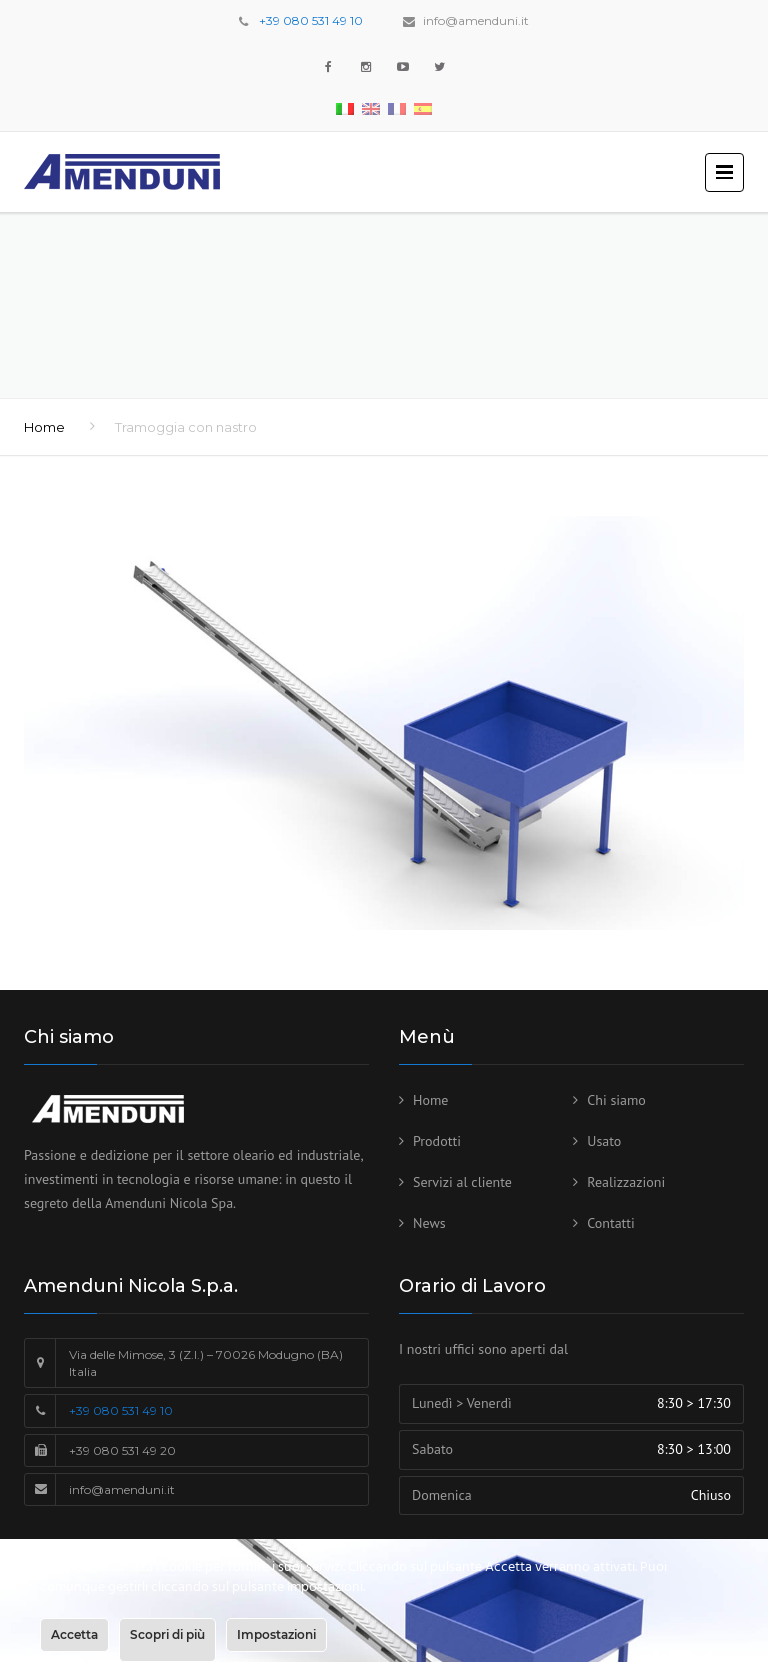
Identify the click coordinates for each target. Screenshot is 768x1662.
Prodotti (437, 1141)
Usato (604, 1141)
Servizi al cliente (462, 1182)
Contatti (611, 1223)
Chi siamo (616, 1100)
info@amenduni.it (476, 20)
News (429, 1223)
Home (44, 427)
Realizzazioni (626, 1182)
